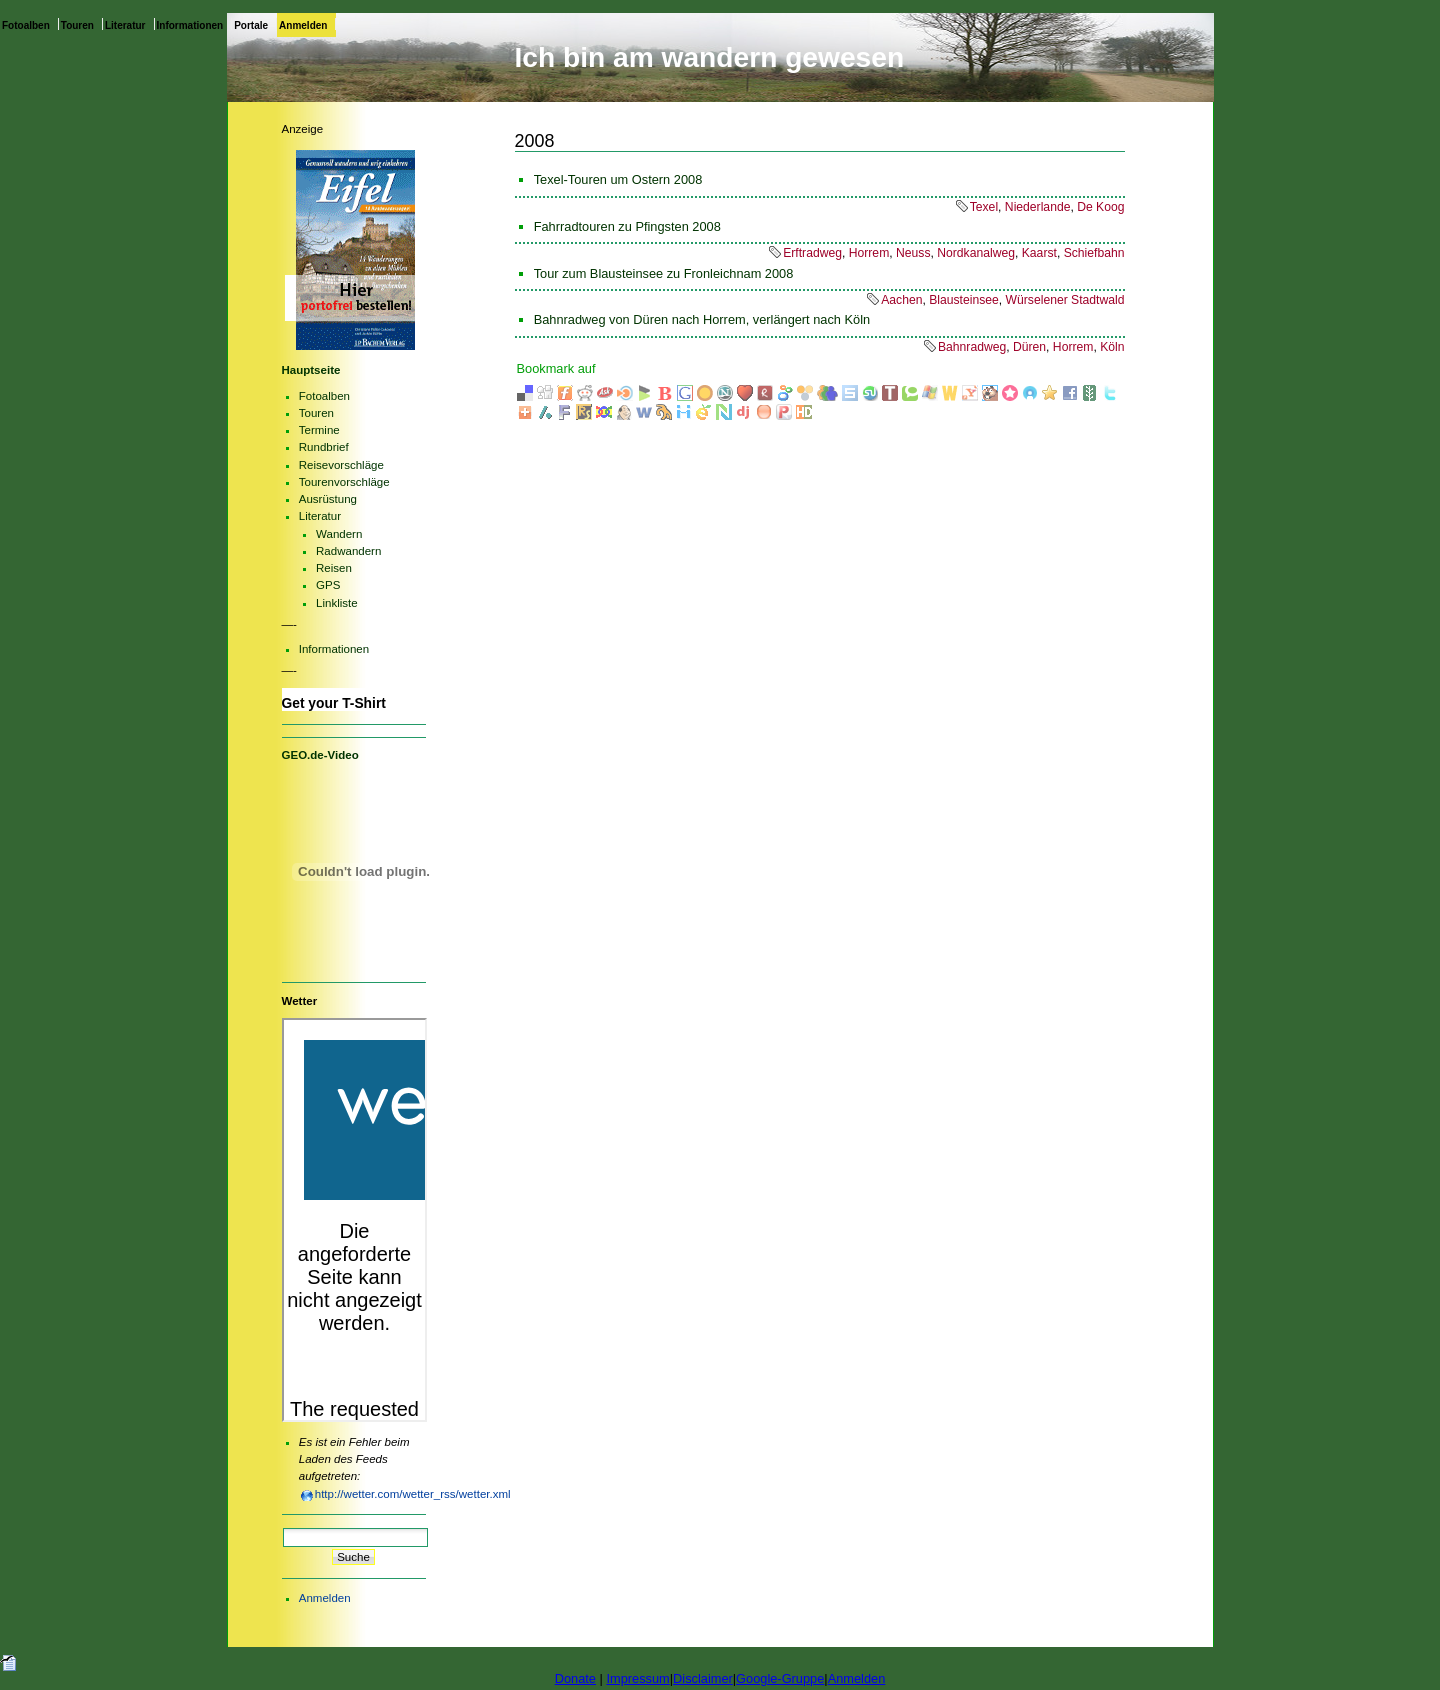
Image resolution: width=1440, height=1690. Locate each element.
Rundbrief (324, 447)
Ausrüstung (328, 499)
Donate (575, 1678)
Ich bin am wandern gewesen (710, 57)
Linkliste (337, 603)
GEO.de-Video (320, 755)
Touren (77, 25)
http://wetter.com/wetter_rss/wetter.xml (413, 1494)
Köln (1112, 347)
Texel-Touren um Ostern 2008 (618, 179)
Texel (984, 207)
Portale (251, 25)
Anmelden (303, 25)
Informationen (190, 25)
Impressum (637, 1678)
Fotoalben (26, 25)
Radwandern (348, 551)
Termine (319, 430)
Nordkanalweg (976, 253)
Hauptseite (311, 370)
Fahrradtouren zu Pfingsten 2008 (627, 226)
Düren (1029, 347)
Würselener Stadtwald (1065, 300)
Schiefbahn (1094, 253)
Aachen (901, 300)
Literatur (125, 25)
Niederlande (1038, 207)
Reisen (334, 568)
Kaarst (1039, 253)
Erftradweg (812, 253)
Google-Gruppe (780, 1678)
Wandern (339, 534)
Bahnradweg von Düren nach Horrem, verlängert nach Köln (702, 319)
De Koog (1100, 207)
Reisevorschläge (341, 465)
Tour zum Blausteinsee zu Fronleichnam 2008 (664, 273)
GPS (328, 585)
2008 (535, 141)
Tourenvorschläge (344, 482)
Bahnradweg (972, 347)
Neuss (913, 253)
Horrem (869, 253)
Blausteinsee (964, 300)
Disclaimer (703, 1678)
